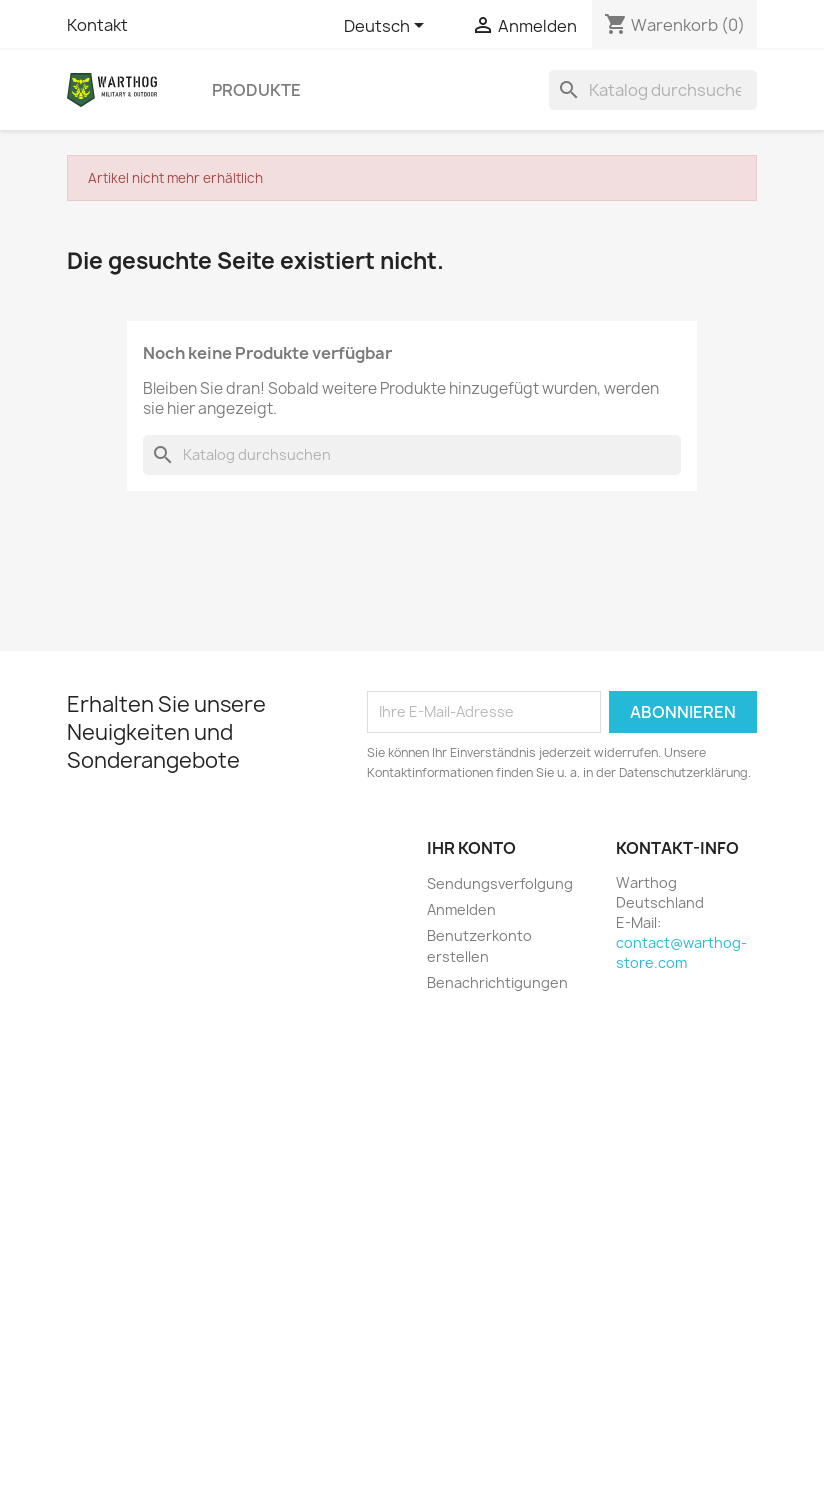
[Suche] (653, 90)
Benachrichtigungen (497, 982)
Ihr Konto (471, 848)
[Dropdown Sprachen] (387, 27)
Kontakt (97, 25)
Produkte (256, 90)
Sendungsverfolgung (500, 883)
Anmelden (461, 909)
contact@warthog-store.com (681, 952)
